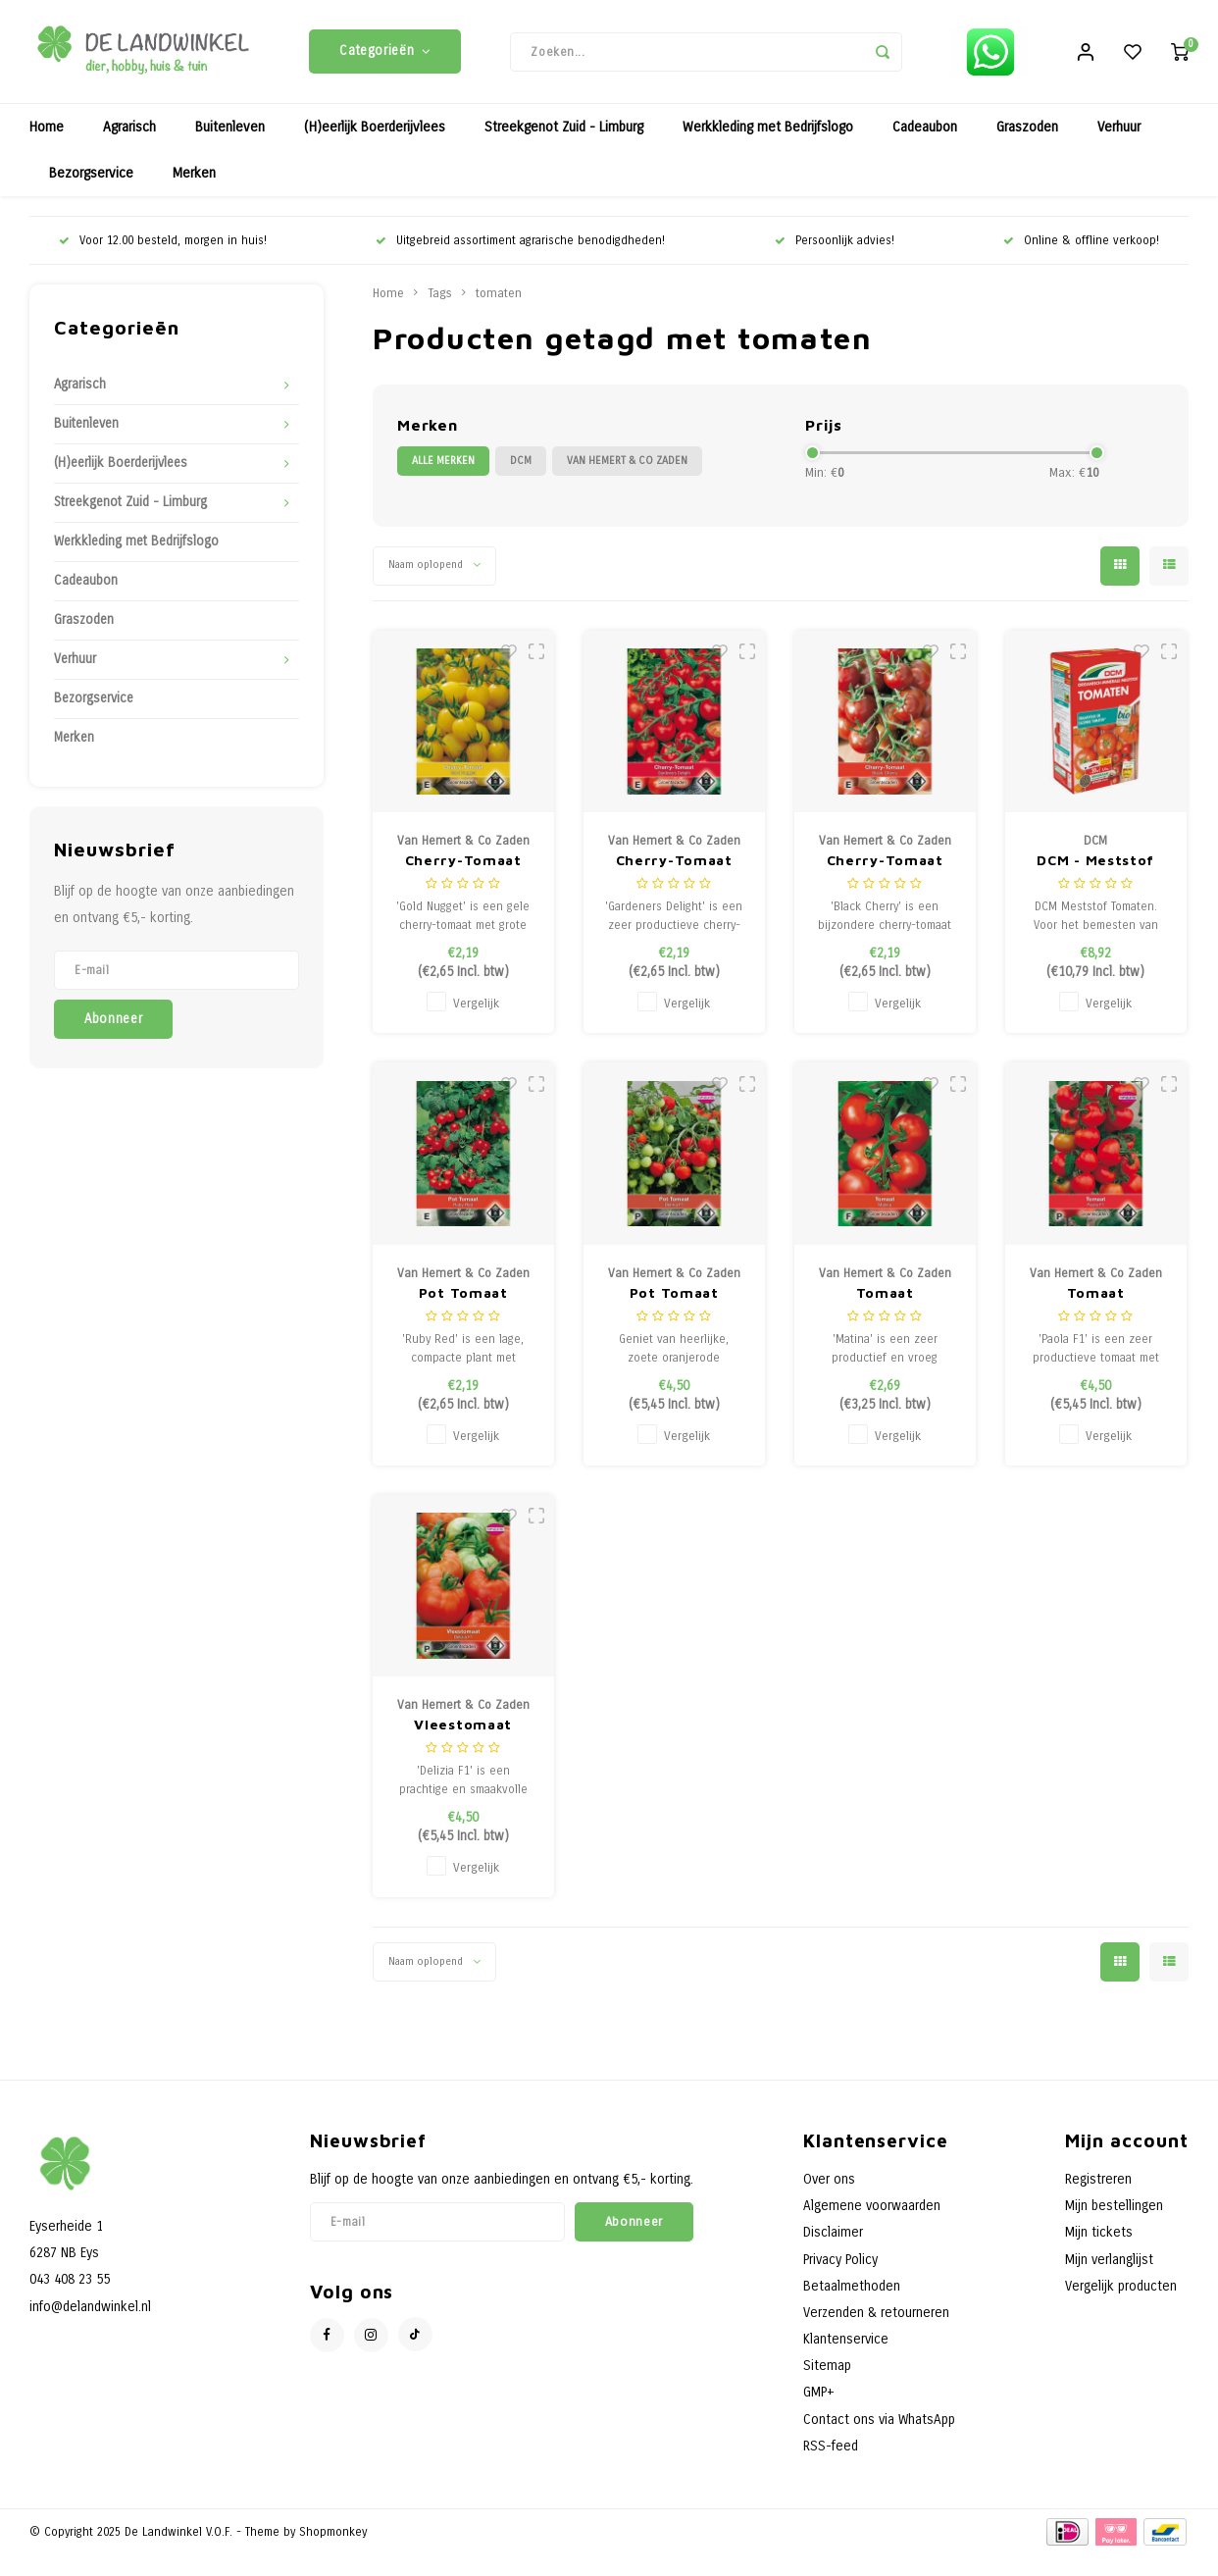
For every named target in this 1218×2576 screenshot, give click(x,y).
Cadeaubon (924, 132)
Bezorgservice (91, 178)
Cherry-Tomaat (463, 864)
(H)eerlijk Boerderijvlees (374, 132)
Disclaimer (833, 2237)
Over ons (829, 2184)
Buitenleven (230, 132)
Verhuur (1119, 132)
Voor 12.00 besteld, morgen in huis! (163, 245)
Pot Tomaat (463, 1296)
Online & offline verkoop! (1081, 245)
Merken (194, 178)
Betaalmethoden (851, 2290)
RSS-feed (830, 2450)
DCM (521, 465)
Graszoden (1027, 132)
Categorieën (385, 54)
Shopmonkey (333, 2536)
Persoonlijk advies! (834, 245)
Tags (440, 297)
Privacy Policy (840, 2263)
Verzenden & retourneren (876, 2317)
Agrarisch (129, 132)
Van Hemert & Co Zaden (627, 465)
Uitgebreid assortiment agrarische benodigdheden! (520, 245)
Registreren (1098, 2184)
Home (46, 132)
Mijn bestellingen (1114, 2210)
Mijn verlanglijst (1109, 2263)
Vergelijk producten (1121, 2290)
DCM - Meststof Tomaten (1095, 865)
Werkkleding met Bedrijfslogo (768, 132)
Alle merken (443, 465)
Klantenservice (845, 2344)
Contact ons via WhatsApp (879, 2423)
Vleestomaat (463, 1729)
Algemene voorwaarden (871, 2210)
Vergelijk (476, 1008)
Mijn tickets (1099, 2237)
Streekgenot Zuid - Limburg (563, 132)
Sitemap (827, 2370)
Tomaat (885, 1296)
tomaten (499, 297)
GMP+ (819, 2397)
